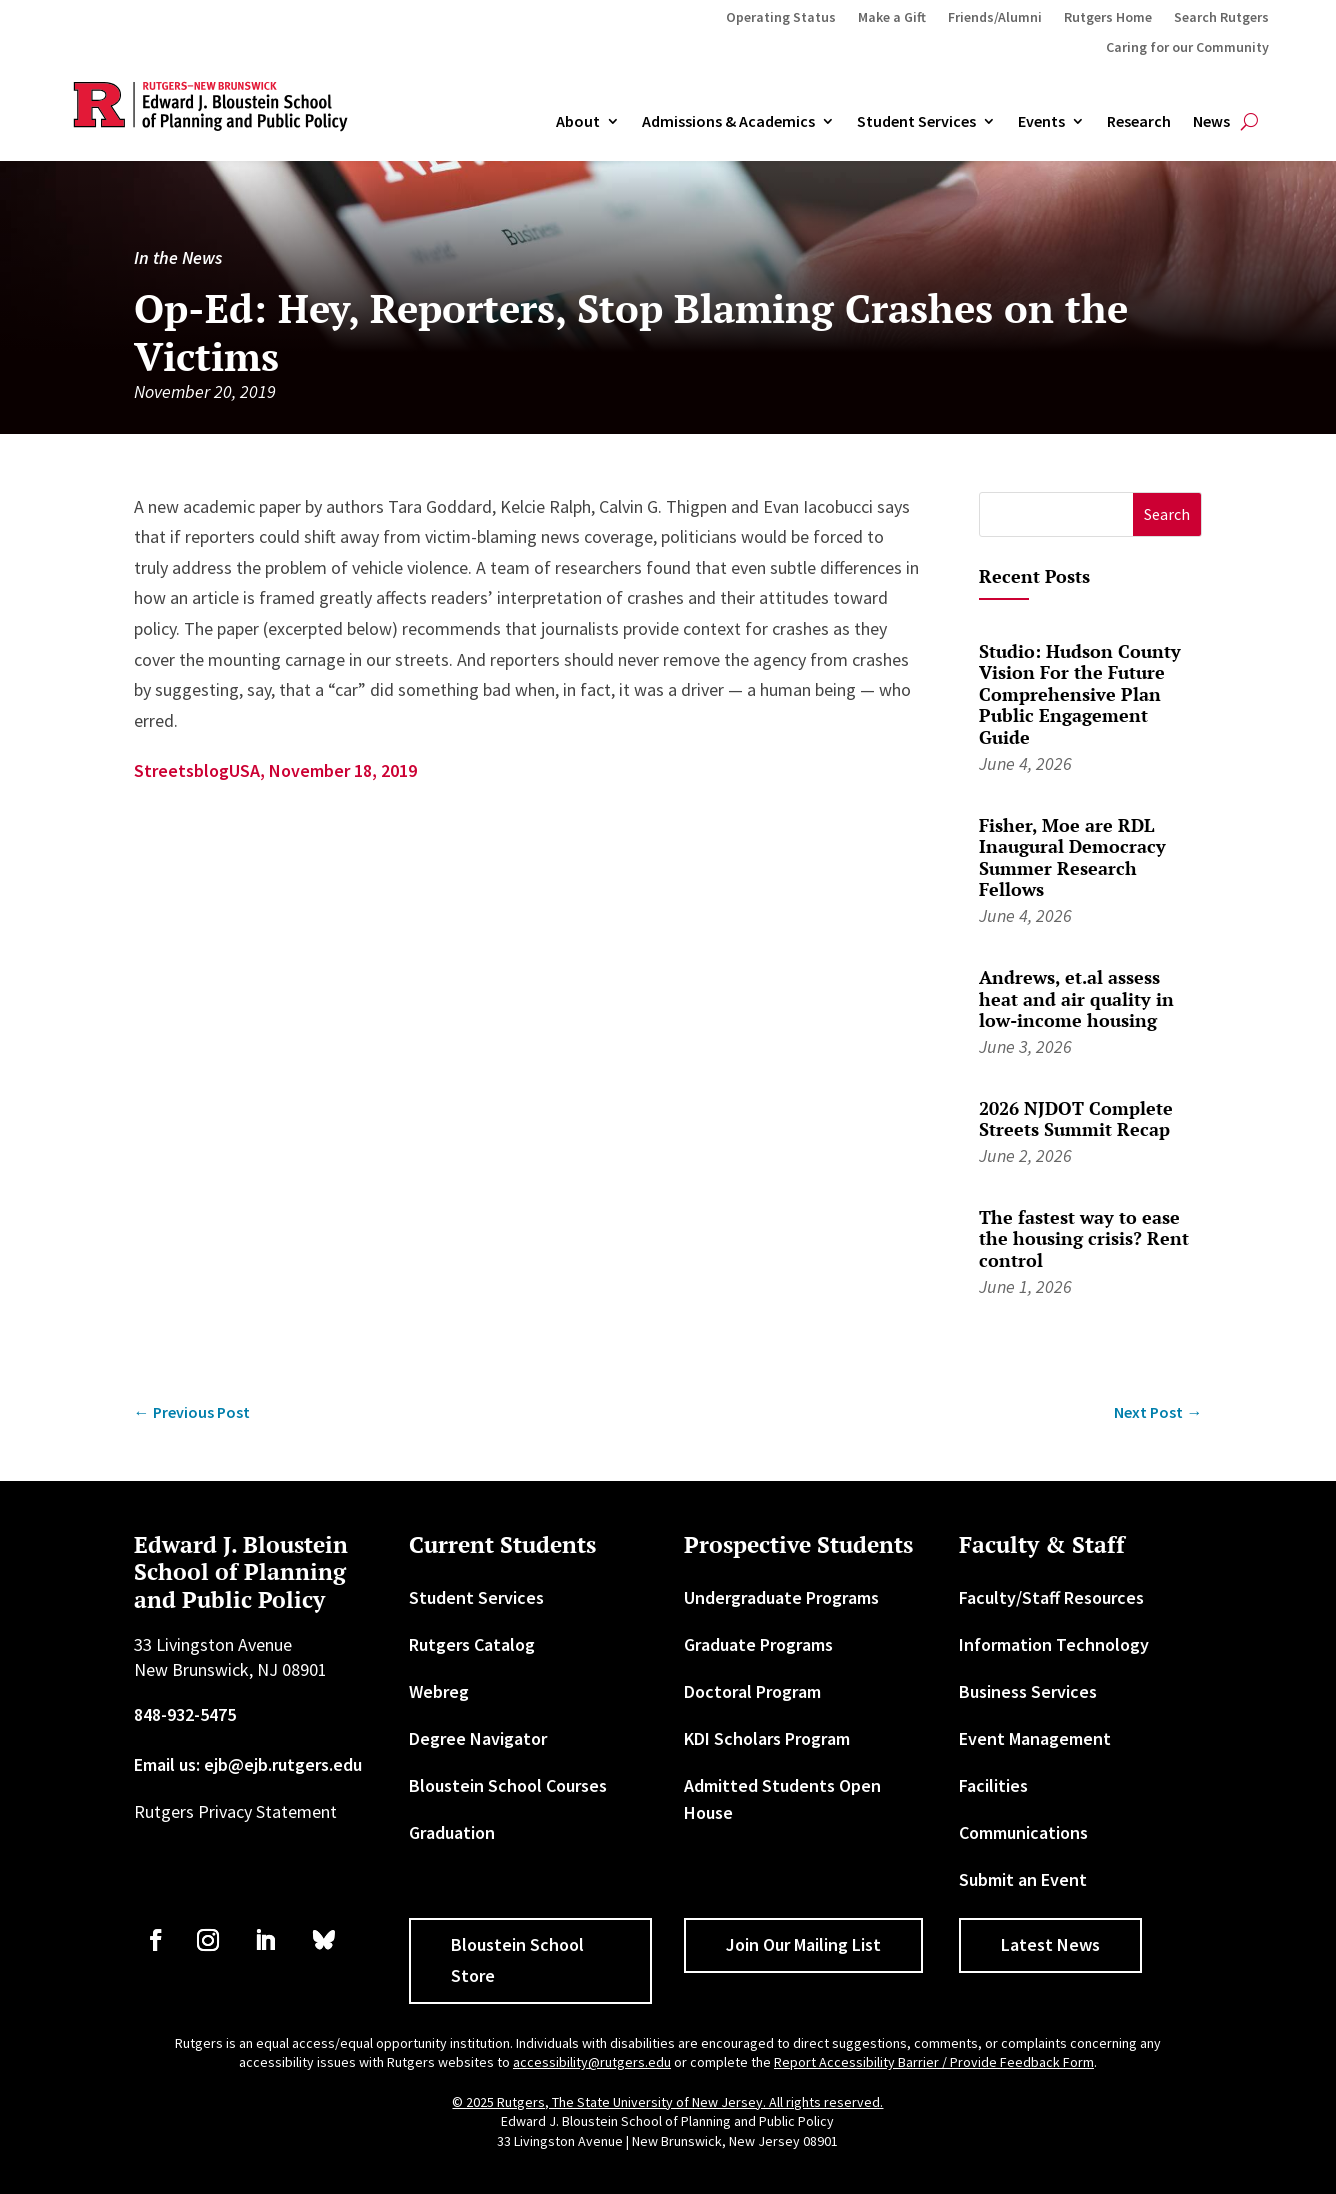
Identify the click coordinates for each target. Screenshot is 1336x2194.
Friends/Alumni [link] (995, 18)
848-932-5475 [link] (185, 1714)
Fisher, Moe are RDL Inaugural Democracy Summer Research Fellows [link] (1072, 857)
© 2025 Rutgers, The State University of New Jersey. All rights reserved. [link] (667, 2102)
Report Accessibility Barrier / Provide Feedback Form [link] (934, 2062)
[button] (1167, 514)
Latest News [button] (1050, 1944)
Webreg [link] (439, 1691)
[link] (875, 506)
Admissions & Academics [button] (728, 122)
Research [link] (1139, 122)
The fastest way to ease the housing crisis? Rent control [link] (1084, 1238)
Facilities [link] (993, 1785)
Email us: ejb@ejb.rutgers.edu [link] (248, 1764)
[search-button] (1249, 122)
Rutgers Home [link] (1108, 18)
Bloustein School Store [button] (517, 1960)
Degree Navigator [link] (478, 1738)
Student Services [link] (916, 122)
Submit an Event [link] (1023, 1879)
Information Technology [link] (1054, 1644)
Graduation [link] (452, 1832)
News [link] (1211, 122)
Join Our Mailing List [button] (803, 1944)
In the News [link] (178, 257)
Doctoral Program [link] (752, 1691)
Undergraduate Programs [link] (781, 1597)
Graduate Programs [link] (758, 1644)
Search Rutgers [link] (1221, 18)
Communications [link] (1023, 1832)
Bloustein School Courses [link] (508, 1785)
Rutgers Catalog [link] (472, 1644)
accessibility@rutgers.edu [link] (592, 2062)
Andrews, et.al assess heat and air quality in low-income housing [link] (1076, 998)
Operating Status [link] (781, 18)
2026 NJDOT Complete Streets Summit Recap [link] (1076, 1119)
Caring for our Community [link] (1187, 48)
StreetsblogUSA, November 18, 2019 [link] (275, 770)
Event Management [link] (1035, 1738)
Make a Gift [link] (892, 18)
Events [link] (1041, 122)
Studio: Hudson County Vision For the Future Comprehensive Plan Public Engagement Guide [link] (1080, 694)
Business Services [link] (1028, 1691)
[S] (1056, 514)
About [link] (578, 122)
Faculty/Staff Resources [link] (1051, 1597)
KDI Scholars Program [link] (767, 1738)
